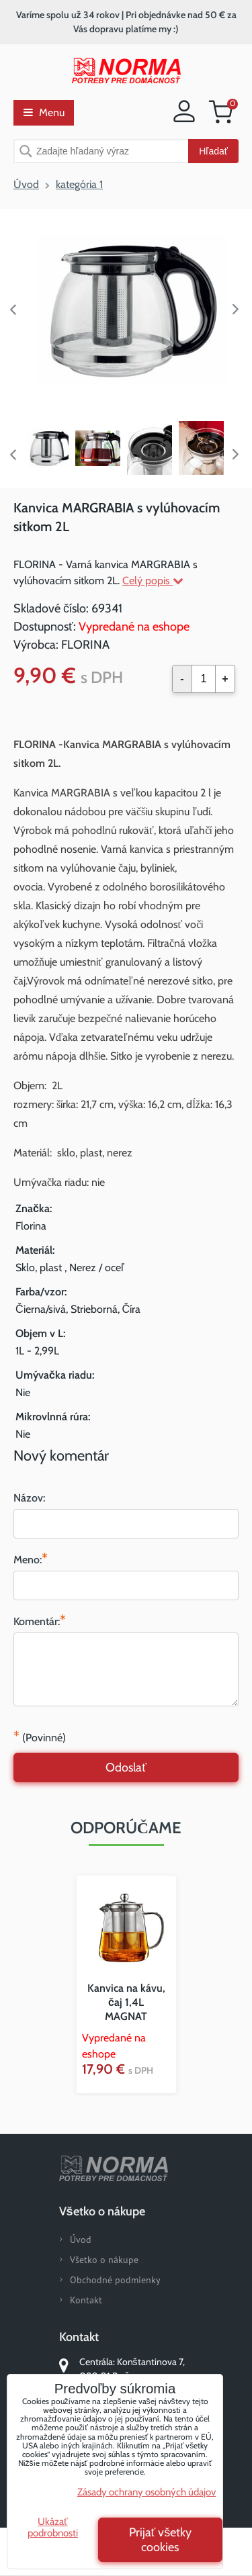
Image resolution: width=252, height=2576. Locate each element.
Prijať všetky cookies (160, 2540)
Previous (13, 309)
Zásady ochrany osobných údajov (146, 2492)
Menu (44, 112)
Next (238, 309)
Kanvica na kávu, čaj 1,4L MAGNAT (126, 2002)
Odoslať (126, 1767)
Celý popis (152, 580)
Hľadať (213, 151)
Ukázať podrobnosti (53, 2527)
